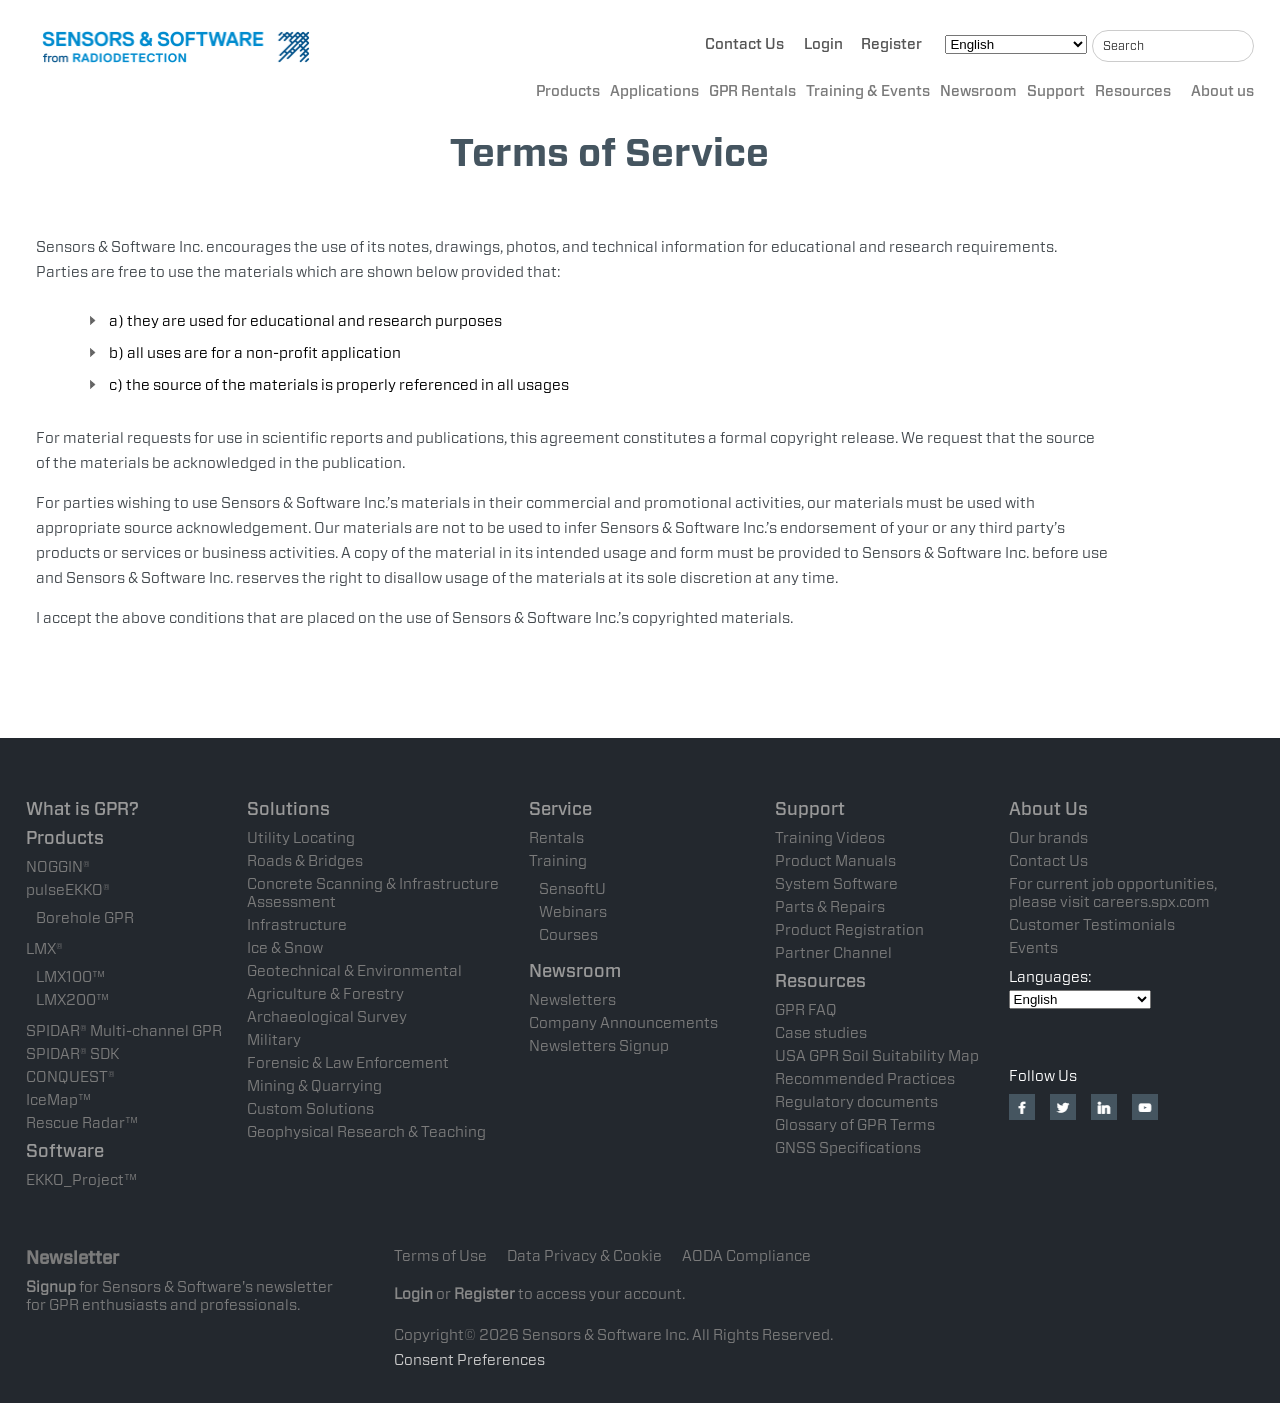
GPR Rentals (752, 91)
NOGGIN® (58, 867)
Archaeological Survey (327, 1017)
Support (1056, 91)
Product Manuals (835, 861)
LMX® (44, 949)
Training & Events (868, 91)
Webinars (573, 912)
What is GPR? (82, 808)
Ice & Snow (285, 948)
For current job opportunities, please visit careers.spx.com (1113, 893)
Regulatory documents (856, 1102)
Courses (568, 935)
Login (823, 44)
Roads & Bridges (305, 861)
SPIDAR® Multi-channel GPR (124, 1031)
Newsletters (572, 1000)
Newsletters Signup (599, 1046)
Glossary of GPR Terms (855, 1125)
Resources (1133, 91)
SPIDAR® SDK (72, 1054)
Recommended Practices (865, 1079)
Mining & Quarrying (314, 1086)
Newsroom (978, 91)
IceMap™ (58, 1100)
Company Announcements (623, 1023)
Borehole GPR (85, 918)
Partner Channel (833, 953)
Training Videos (830, 838)
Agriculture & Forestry (325, 994)
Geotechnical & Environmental (354, 971)
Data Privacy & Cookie (584, 1256)
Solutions (288, 808)
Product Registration (849, 930)
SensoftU (572, 889)
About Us (1048, 808)
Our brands (1048, 838)
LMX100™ (70, 977)
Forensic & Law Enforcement (348, 1063)
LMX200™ (72, 1000)
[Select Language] (1016, 44)
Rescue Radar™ (82, 1123)
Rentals (556, 838)
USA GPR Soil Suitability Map (877, 1056)
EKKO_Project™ (81, 1180)
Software (65, 1150)
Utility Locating (301, 838)
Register (891, 44)
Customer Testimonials (1092, 925)
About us (1222, 91)
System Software (836, 884)
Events (1033, 948)
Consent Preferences (469, 1360)
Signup (51, 1287)
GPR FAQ (806, 1010)
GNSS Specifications (848, 1148)
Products (568, 91)
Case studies (821, 1033)
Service (560, 808)
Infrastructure (297, 925)
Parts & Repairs (830, 907)
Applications (654, 91)
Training (558, 861)
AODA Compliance (746, 1256)
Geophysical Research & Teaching (366, 1132)
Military (274, 1040)
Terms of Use (440, 1256)
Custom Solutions (310, 1109)
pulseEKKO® (68, 890)
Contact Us (744, 44)
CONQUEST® (70, 1077)
